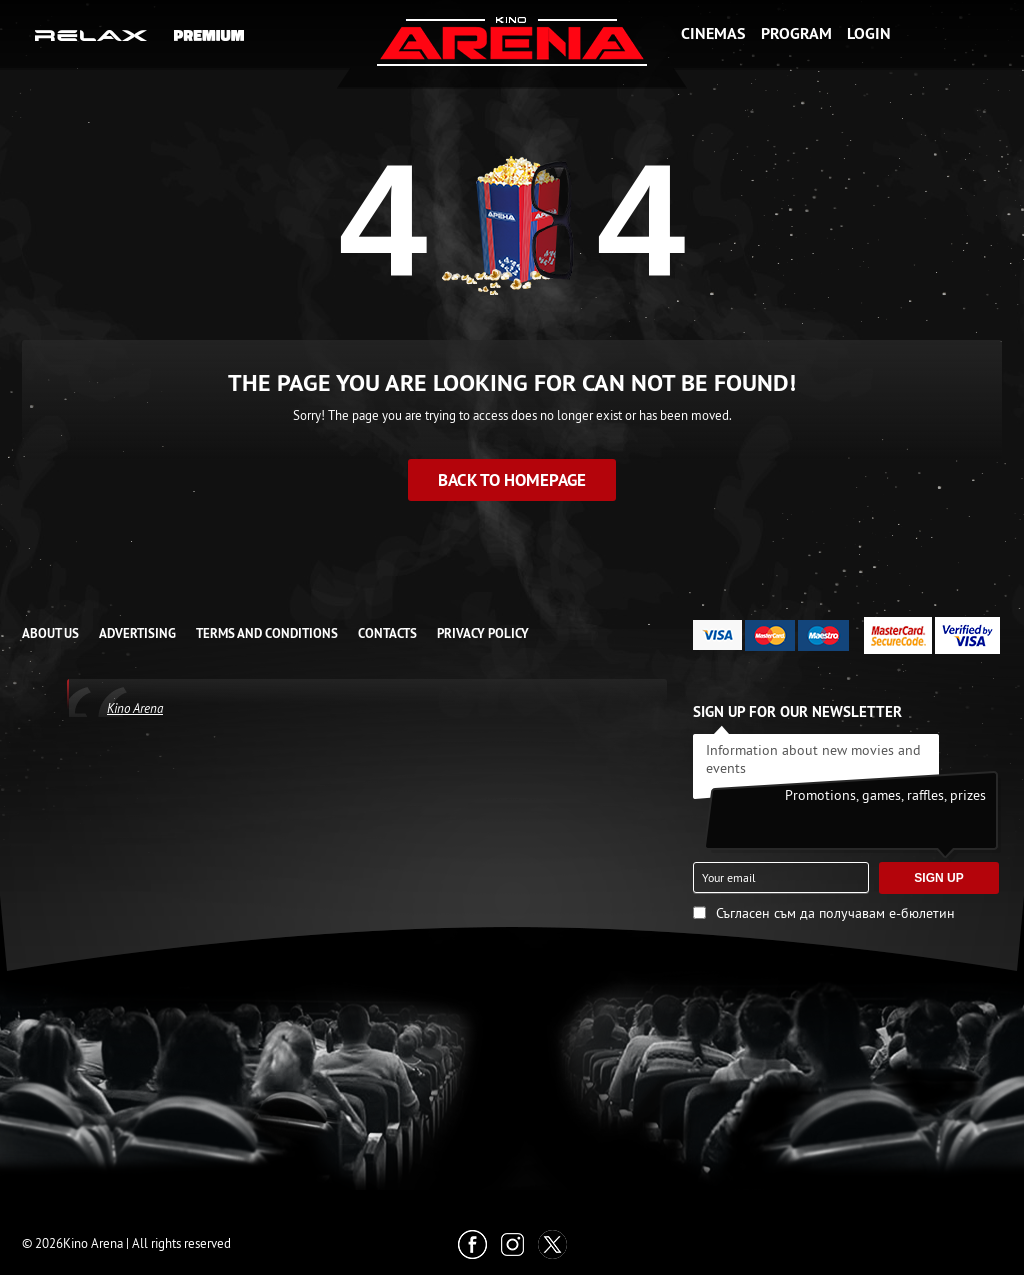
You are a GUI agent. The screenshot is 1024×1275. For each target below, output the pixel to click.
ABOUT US (50, 633)
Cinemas (713, 33)
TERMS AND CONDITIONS (267, 633)
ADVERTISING (137, 633)
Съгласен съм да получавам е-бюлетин (835, 913)
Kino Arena (135, 708)
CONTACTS (387, 633)
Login (869, 33)
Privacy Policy (483, 633)
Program (796, 33)
